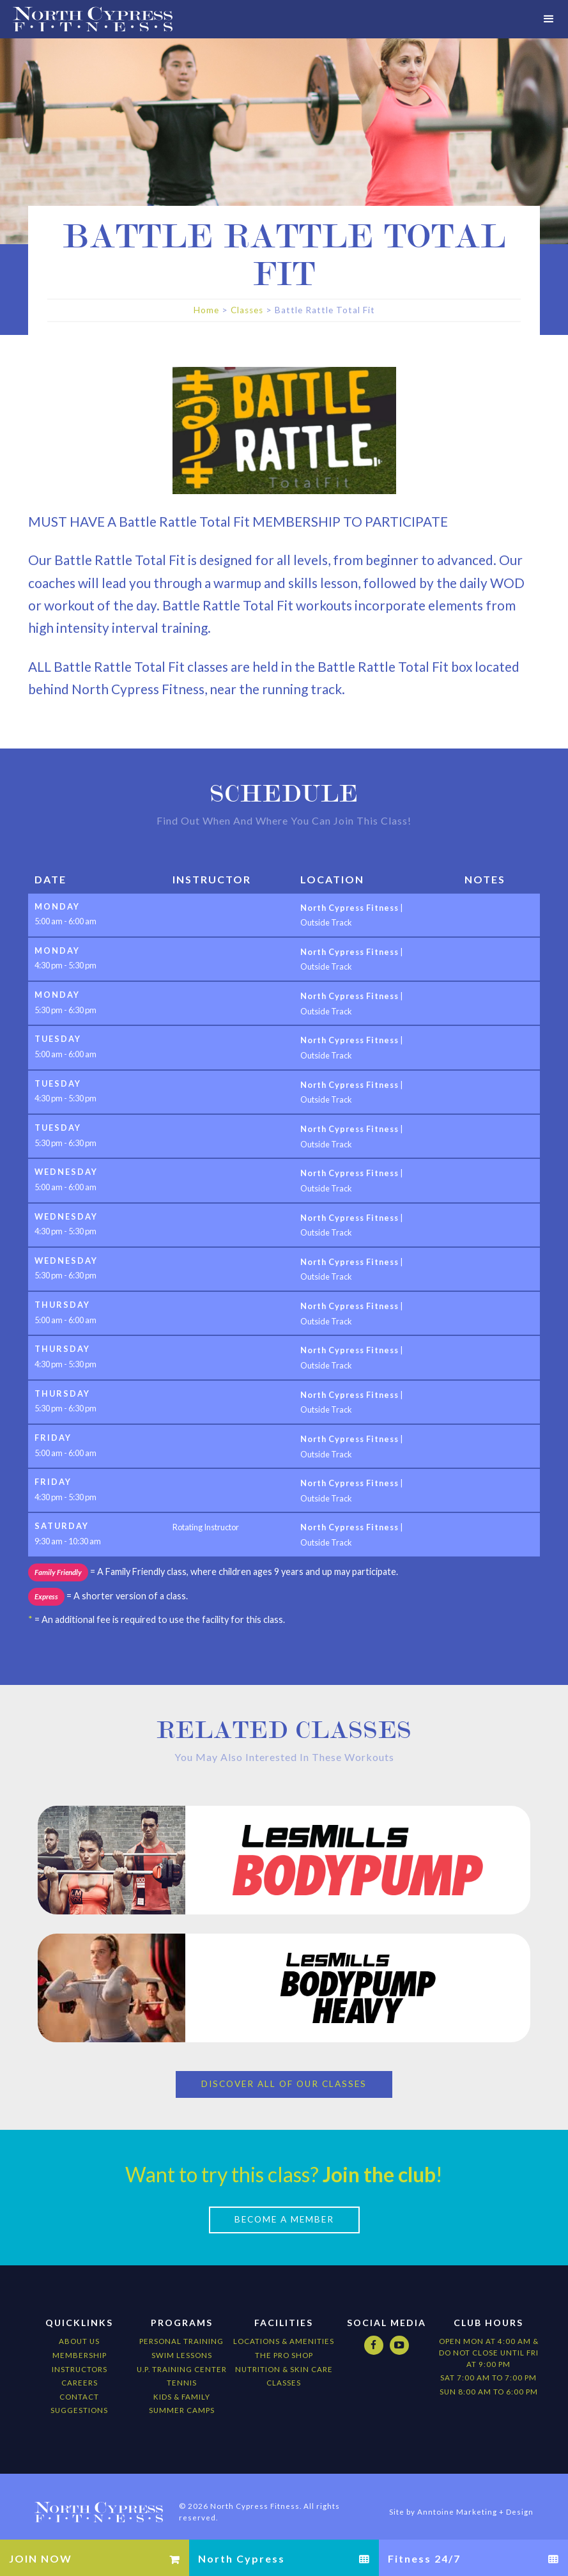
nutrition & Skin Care (284, 2356)
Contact (79, 2384)
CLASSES (283, 2370)
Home (206, 310)
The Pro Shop (284, 2343)
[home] (86, 19)
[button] (549, 19)
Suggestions (79, 2398)
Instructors (79, 2356)
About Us (79, 2329)
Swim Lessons (181, 2343)
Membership (79, 2343)
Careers (79, 2370)
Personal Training (181, 2329)
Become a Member (284, 2207)
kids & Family (181, 2384)
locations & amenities (283, 2329)
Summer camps (182, 2398)
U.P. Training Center (182, 2356)
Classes (247, 310)
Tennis (182, 2370)
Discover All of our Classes (284, 2072)
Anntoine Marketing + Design (475, 2499)
